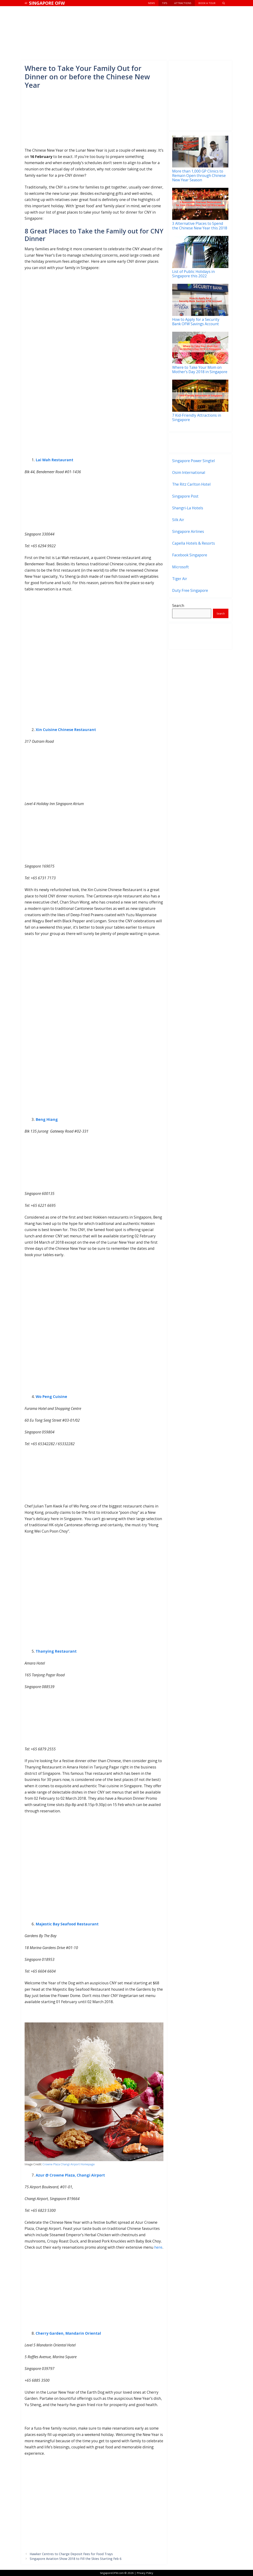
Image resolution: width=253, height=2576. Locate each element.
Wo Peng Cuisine (51, 1396)
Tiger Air (179, 578)
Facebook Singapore (189, 555)
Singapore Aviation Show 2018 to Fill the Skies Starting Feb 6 (75, 2559)
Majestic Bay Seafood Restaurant (67, 1924)
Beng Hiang (47, 1119)
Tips (164, 3)
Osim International (188, 472)
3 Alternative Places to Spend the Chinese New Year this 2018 (200, 209)
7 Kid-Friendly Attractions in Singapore (200, 401)
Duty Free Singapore (190, 590)
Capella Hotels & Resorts (193, 543)
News (151, 3)
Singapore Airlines (188, 531)
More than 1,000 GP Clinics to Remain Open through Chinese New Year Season (200, 158)
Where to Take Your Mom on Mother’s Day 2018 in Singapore (200, 353)
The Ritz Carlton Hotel (191, 484)
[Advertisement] (126, 32)
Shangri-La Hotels (187, 507)
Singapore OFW (47, 3)
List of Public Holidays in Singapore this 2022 (200, 257)
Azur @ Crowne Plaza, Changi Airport (70, 2175)
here (158, 2247)
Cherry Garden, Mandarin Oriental (68, 2333)
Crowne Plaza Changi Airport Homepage (69, 2164)
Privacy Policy (145, 2573)
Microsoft (180, 566)
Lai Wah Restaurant (54, 459)
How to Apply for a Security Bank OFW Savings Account (200, 305)
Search (178, 605)
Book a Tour (206, 3)
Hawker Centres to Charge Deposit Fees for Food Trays (71, 2554)
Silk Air (178, 519)
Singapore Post (185, 496)
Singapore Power (187, 460)
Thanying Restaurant (56, 1651)
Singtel (209, 460)
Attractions (182, 3)
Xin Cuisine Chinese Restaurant (66, 729)
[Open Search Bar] (223, 3)
